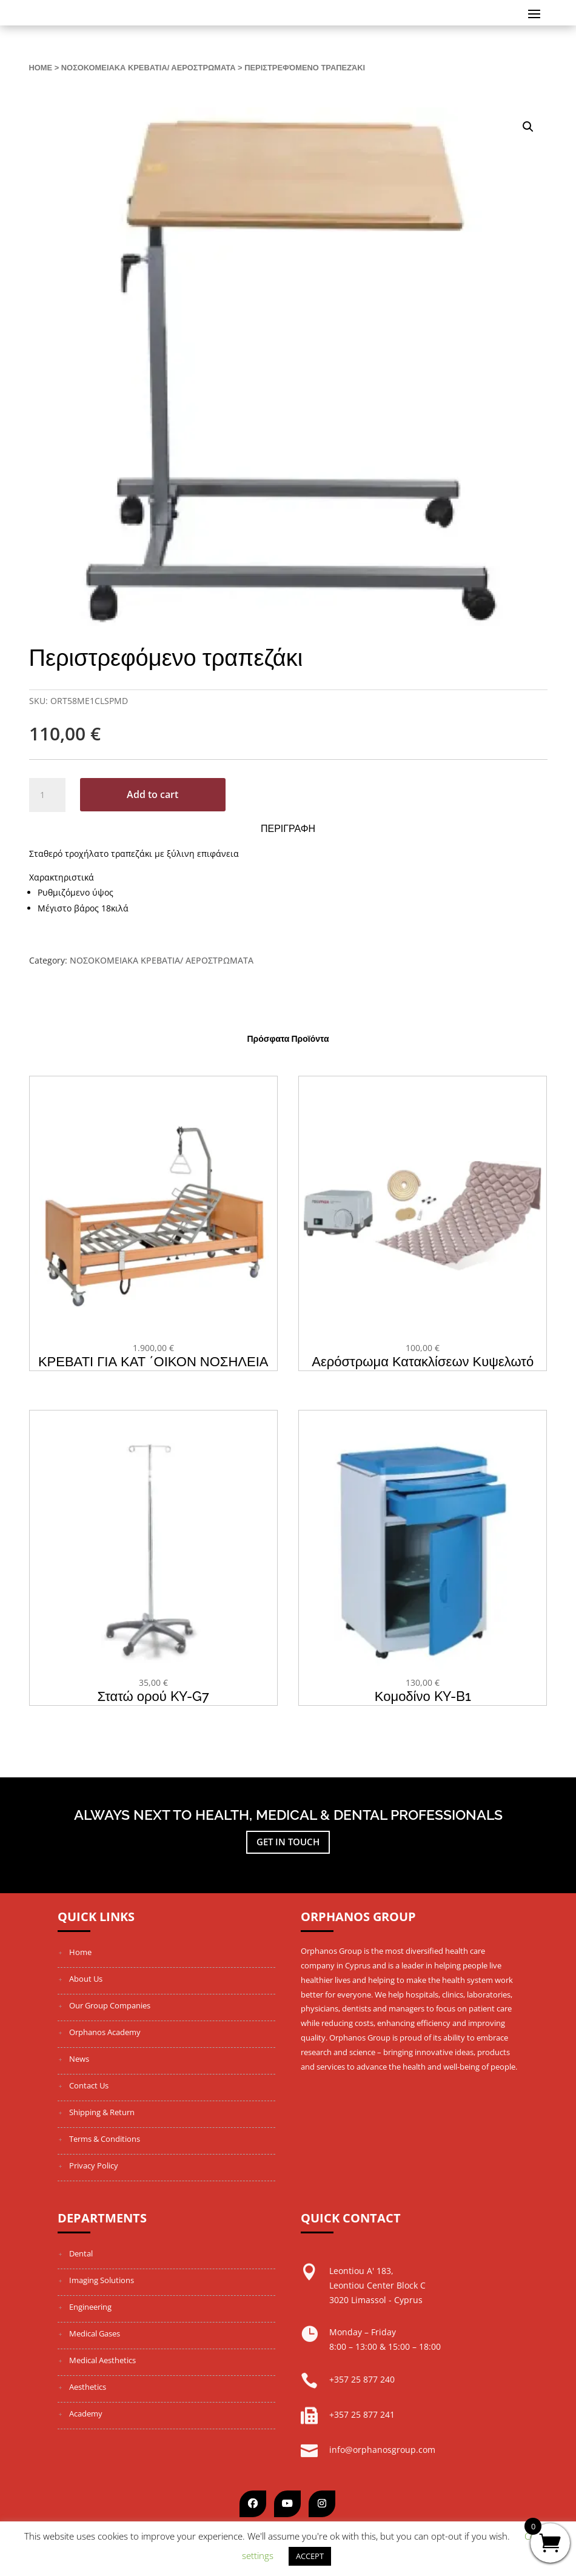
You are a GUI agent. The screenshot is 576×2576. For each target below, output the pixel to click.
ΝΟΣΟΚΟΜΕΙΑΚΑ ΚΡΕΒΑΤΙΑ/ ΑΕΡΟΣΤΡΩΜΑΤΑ (148, 67)
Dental (81, 2253)
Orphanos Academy (105, 2032)
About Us (85, 1978)
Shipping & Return (102, 2112)
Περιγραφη (288, 828)
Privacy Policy (93, 2165)
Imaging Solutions (101, 2280)
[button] (528, 127)
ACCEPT (310, 2556)
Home (41, 67)
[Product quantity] (47, 795)
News (79, 2058)
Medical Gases (94, 2333)
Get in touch (288, 1842)
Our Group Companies (109, 2005)
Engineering (90, 2306)
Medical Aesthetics (102, 2360)
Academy (85, 2413)
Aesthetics (87, 2386)
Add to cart (152, 794)
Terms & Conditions (104, 2138)
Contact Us (89, 2085)
